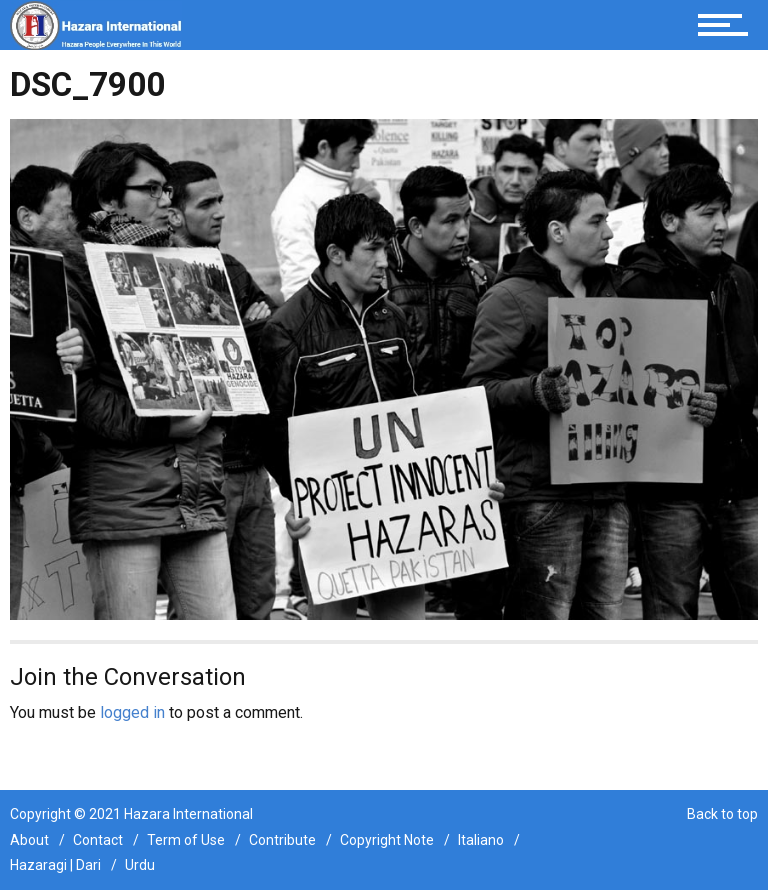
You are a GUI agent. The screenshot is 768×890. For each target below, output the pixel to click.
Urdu (140, 865)
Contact (98, 840)
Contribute (282, 840)
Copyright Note (387, 840)
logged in (132, 712)
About (29, 840)
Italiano (481, 840)
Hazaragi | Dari (55, 865)
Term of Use (186, 840)
